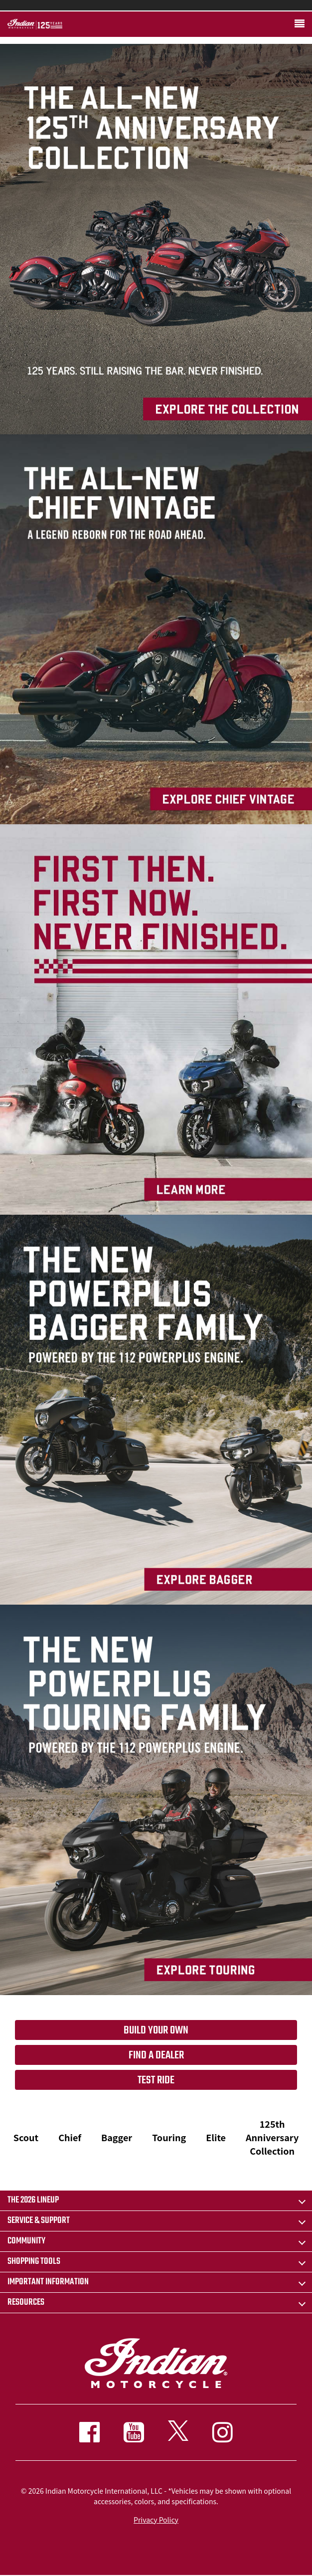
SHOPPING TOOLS (33, 2261)
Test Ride (156, 2080)
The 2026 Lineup (33, 2200)
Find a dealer (156, 2055)
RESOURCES (25, 2302)
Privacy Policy (156, 2520)
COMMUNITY (26, 2241)
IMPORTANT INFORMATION (48, 2282)
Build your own (156, 2030)
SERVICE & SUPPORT (38, 2220)
